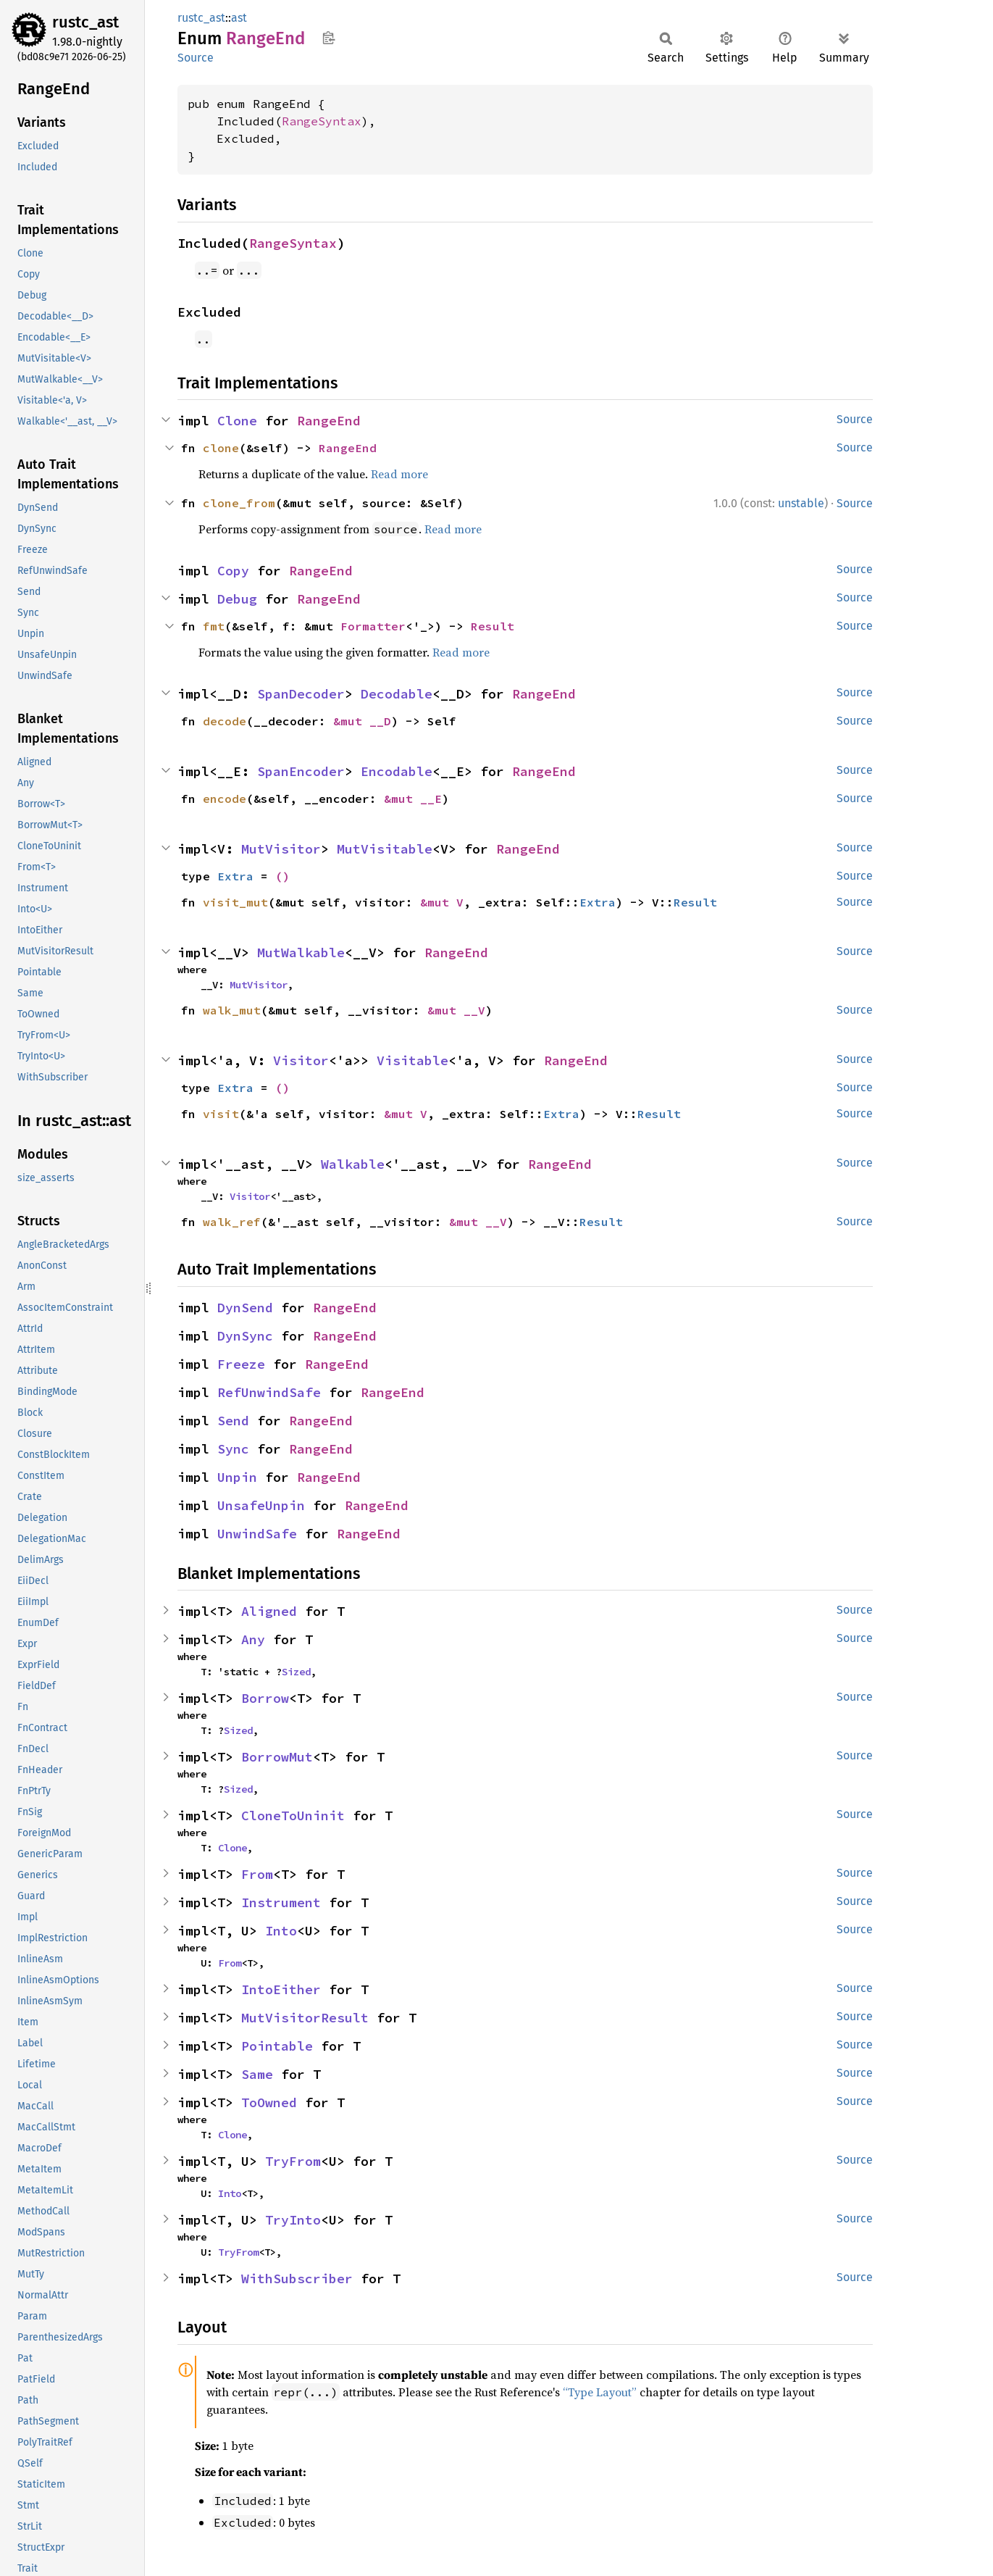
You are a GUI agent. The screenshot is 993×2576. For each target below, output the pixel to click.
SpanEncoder (301, 771)
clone (221, 448)
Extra (235, 876)
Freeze (241, 1364)
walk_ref (232, 1221)
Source (195, 57)
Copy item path (328, 37)
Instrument (281, 1902)
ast (239, 18)
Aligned (269, 1611)
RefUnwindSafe (269, 1392)
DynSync (245, 1335)
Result (492, 626)
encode (224, 798)
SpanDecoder (301, 693)
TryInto (293, 2220)
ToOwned (269, 2102)
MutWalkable (301, 952)
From (257, 1874)
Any (253, 1639)
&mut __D (362, 721)
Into (281, 1930)
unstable (801, 503)
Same (257, 2074)
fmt (214, 626)
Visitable (412, 1060)
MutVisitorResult (305, 2017)
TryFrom (293, 2161)
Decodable (396, 693)
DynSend (245, 1307)
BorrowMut (277, 1756)
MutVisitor (281, 849)
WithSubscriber (297, 2278)
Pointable (277, 2046)
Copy (233, 570)
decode (224, 721)
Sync (233, 1449)
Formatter (373, 626)
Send (233, 1420)
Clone (237, 420)
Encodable (396, 771)
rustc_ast (85, 22)
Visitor (301, 1060)
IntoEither (281, 1989)
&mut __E (413, 798)
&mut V (442, 902)
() (282, 876)
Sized (296, 1671)
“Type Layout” (600, 2392)
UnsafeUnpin (261, 1505)
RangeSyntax (321, 121)
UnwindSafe (257, 1533)
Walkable (353, 1164)
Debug (237, 599)
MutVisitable (384, 849)
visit (221, 1113)
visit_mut (235, 902)
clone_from (239, 503)
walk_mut (232, 1010)
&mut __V (456, 1010)
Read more (399, 474)
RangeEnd (329, 420)
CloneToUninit (293, 1815)
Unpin (237, 1477)
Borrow (265, 1698)
